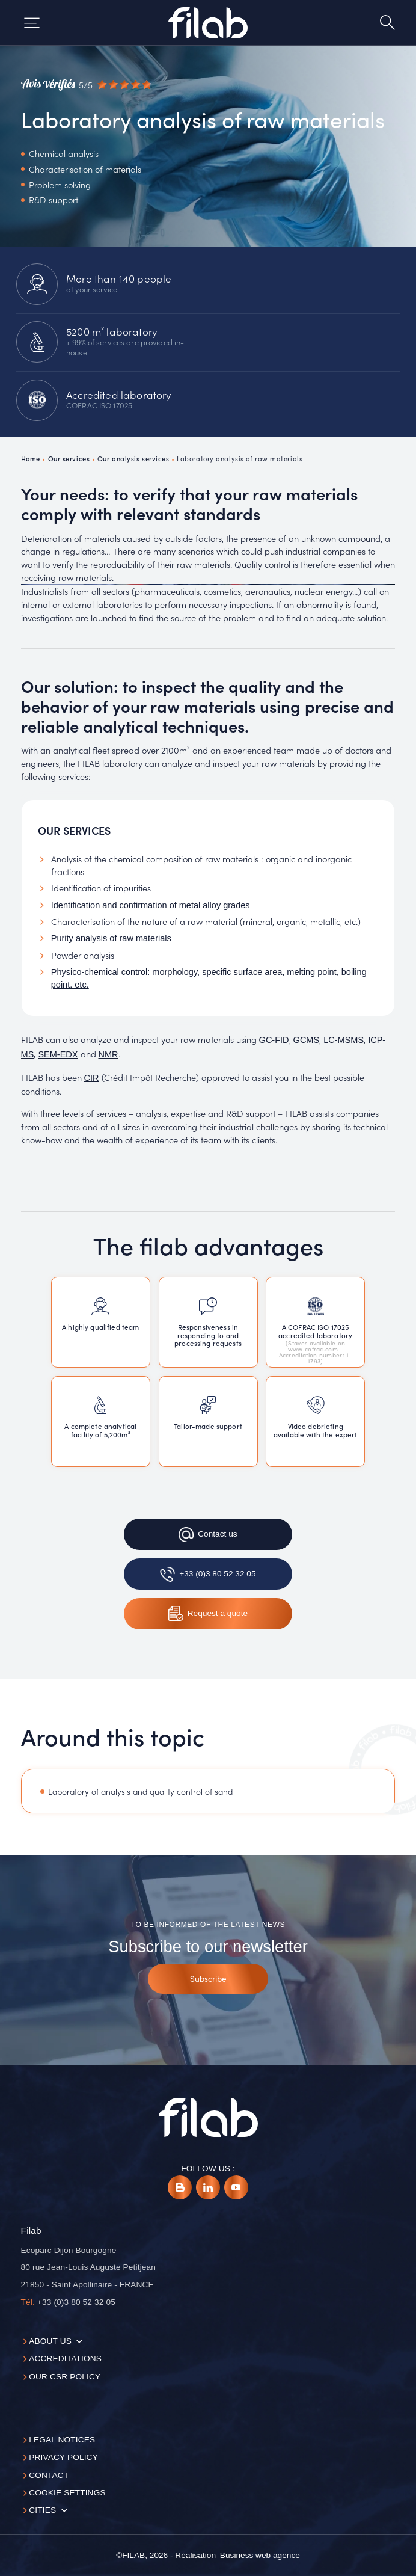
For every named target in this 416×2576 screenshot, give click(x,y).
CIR (91, 1078)
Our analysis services (133, 458)
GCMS (306, 1040)
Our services (69, 458)
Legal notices (62, 2439)
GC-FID (274, 1040)
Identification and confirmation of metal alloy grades (150, 905)
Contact (49, 2475)
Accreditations (65, 2358)
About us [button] (50, 2341)
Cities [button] (42, 2510)
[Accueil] (208, 22)
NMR (108, 1054)
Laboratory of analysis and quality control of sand (140, 1791)
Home (30, 458)
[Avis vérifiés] (86, 85)
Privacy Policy (63, 2457)
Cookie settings (67, 2492)
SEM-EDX (58, 1054)
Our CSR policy (64, 2376)
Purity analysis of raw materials (111, 938)
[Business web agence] (260, 2555)
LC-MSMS (342, 1040)
